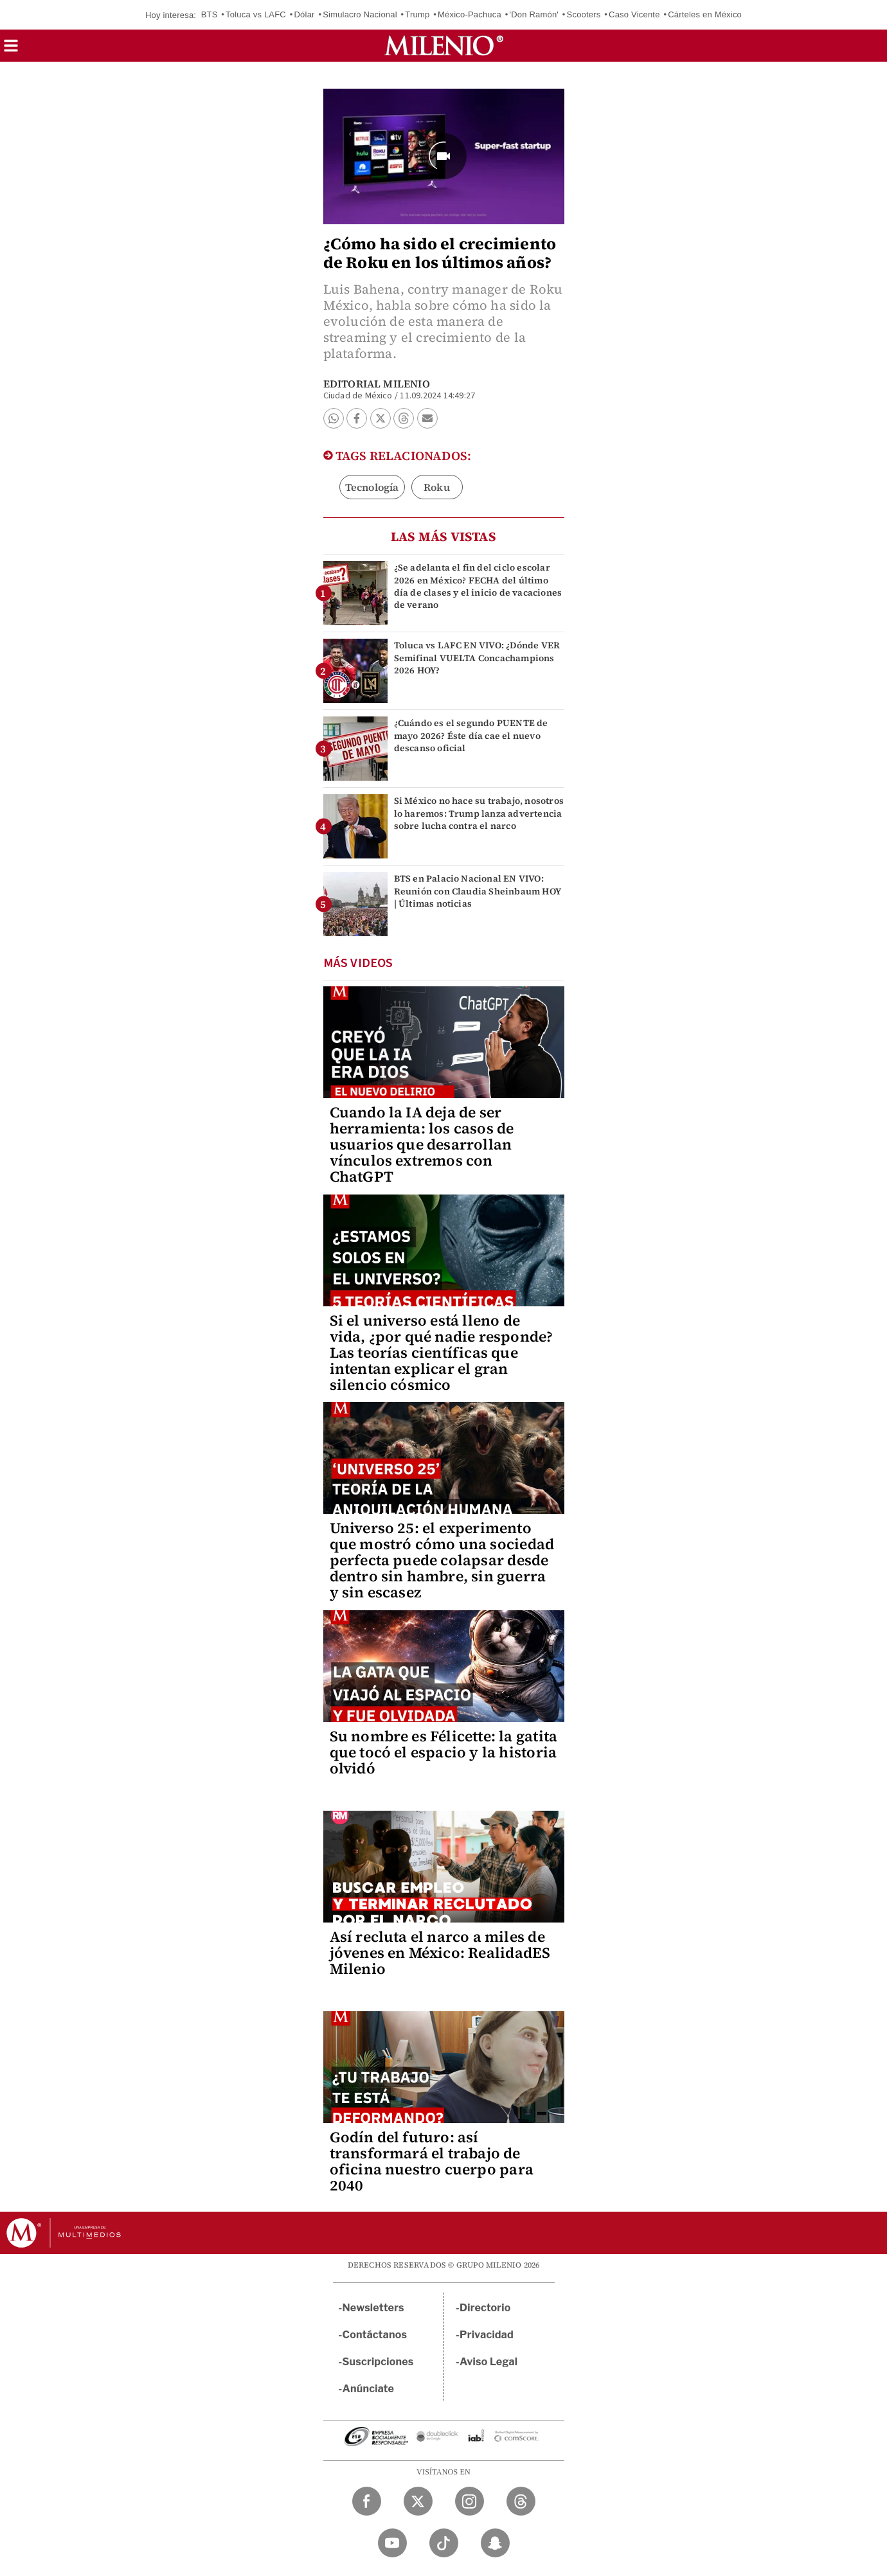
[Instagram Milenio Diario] (469, 2501)
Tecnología (372, 487)
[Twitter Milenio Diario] (418, 2501)
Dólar (304, 14)
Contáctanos (375, 2335)
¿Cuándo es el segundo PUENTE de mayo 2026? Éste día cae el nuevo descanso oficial (471, 735)
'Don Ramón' (534, 14)
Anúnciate (368, 2389)
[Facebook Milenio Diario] (366, 2501)
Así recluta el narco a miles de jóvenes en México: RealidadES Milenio (440, 1952)
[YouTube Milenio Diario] (392, 2542)
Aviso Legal (488, 2362)
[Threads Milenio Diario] (520, 2501)
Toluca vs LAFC (256, 14)
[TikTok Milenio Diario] (443, 2542)
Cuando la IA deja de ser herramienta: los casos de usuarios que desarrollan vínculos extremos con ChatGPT (422, 1144)
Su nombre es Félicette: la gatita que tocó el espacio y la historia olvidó (444, 1752)
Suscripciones (378, 2362)
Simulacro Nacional (360, 14)
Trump (417, 14)
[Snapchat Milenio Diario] (495, 2542)
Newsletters (373, 2308)
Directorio (485, 2308)
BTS (209, 14)
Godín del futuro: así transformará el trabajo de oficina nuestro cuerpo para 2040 (431, 2161)
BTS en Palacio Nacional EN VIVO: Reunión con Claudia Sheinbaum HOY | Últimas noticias (478, 890)
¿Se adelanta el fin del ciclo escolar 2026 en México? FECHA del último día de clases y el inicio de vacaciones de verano (478, 586)
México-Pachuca (469, 14)
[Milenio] (443, 46)
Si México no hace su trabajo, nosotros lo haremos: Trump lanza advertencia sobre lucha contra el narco (479, 812)
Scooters (584, 14)
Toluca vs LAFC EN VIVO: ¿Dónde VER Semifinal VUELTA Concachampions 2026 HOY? (477, 657)
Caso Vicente (634, 14)
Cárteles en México (705, 14)
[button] (11, 49)
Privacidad (487, 2335)
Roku (437, 487)
